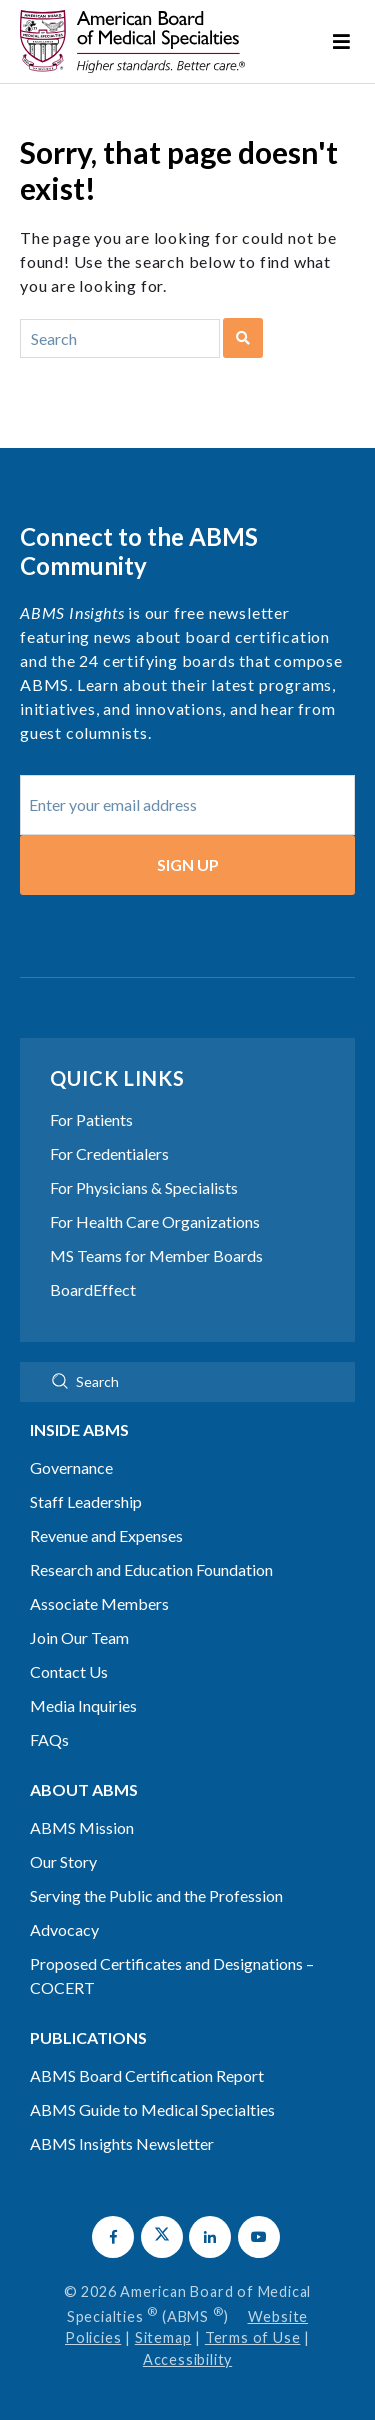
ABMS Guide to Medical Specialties (152, 2109)
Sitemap (163, 2337)
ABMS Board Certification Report (147, 2075)
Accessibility (187, 2359)
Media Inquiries (83, 1705)
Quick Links (117, 1078)
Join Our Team (79, 1637)
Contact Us (69, 1671)
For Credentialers (109, 1153)
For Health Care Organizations (155, 1221)
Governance (71, 1467)
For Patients (91, 1119)
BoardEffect (93, 1289)
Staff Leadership (86, 1501)
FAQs (49, 1739)
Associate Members (99, 1603)
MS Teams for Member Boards (156, 1255)
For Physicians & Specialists (144, 1187)
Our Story (63, 1861)
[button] (113, 2237)
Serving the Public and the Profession (156, 1895)
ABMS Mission (82, 1827)
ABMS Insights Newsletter (122, 2143)
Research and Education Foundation (151, 1569)
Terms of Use (253, 2337)
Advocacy (64, 1929)
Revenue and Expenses (106, 1535)
